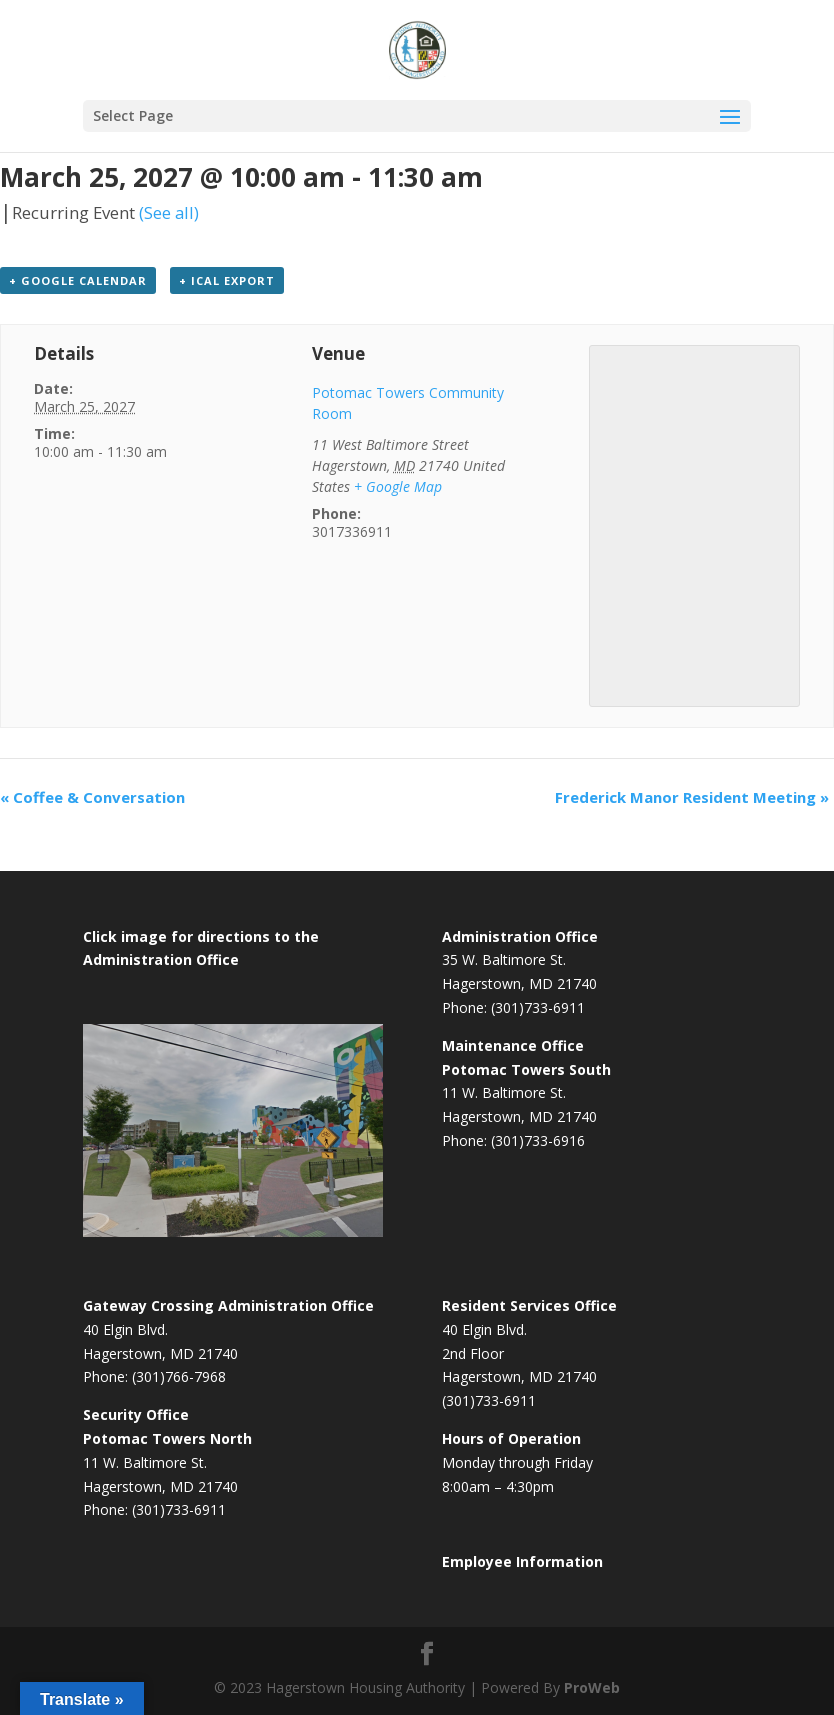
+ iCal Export (227, 280)
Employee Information (522, 1561)
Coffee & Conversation (92, 797)
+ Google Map (398, 486)
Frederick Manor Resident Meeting (692, 797)
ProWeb (592, 1687)
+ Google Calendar (78, 280)
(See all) (169, 212)
